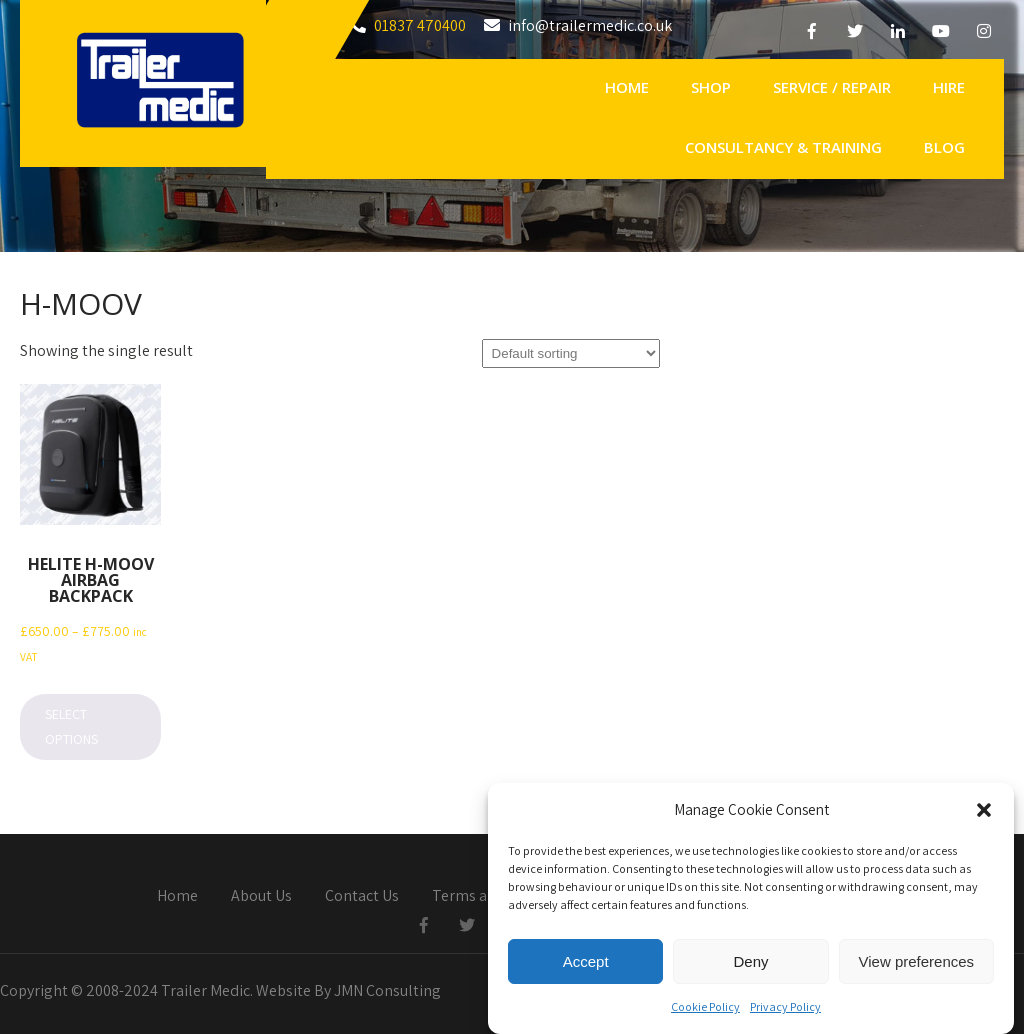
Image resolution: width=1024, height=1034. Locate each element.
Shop (711, 87)
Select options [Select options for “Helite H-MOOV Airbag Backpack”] (71, 726)
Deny (750, 966)
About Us (261, 897)
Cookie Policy (705, 1011)
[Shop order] (571, 353)
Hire (949, 87)
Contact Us (362, 897)
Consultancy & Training (783, 147)
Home (627, 87)
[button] (984, 815)
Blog (944, 147)
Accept (586, 966)
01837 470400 (420, 25)
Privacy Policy (785, 1011)
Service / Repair (832, 87)
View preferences (917, 966)
